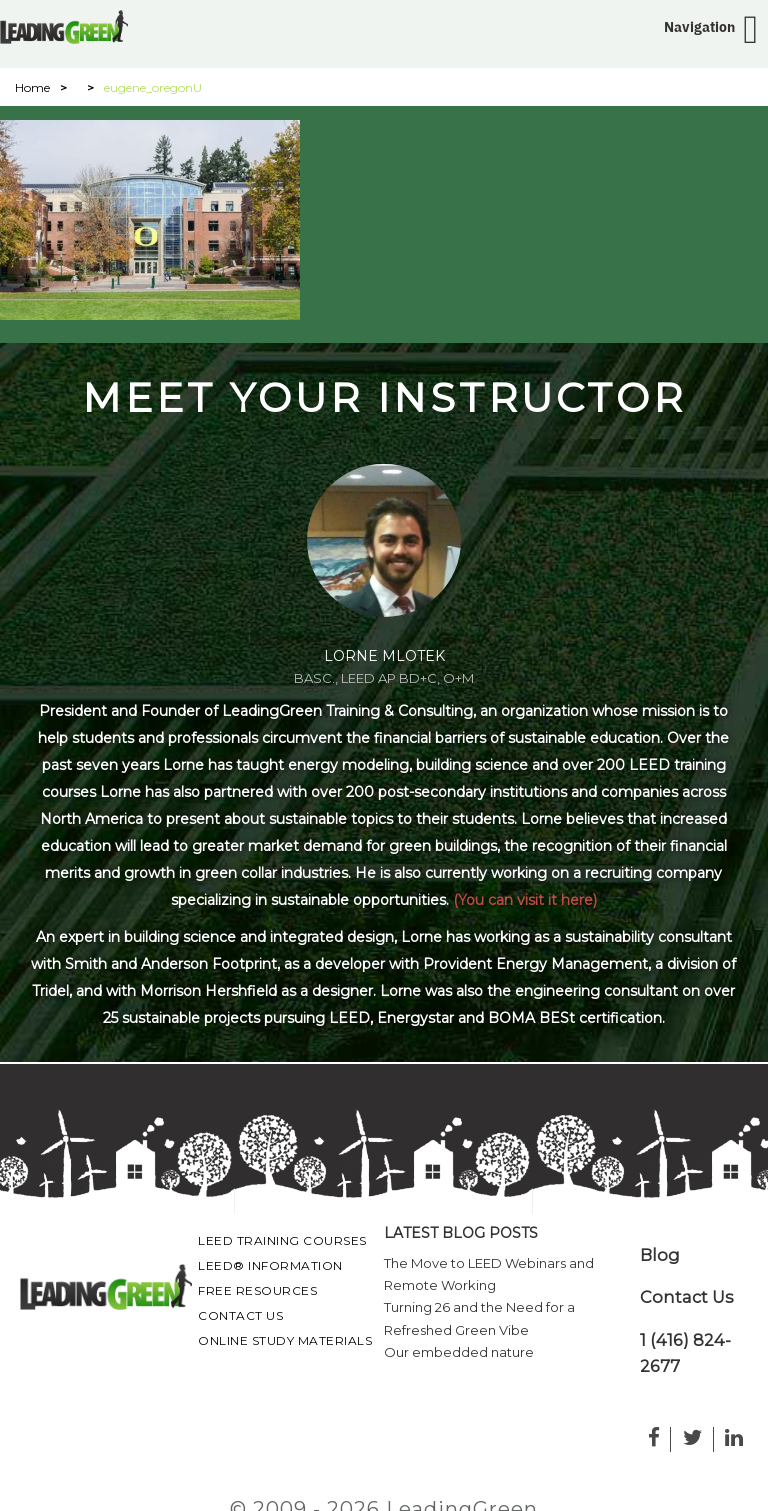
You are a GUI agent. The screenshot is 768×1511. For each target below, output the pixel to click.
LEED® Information (270, 1265)
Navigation (699, 27)
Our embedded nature (459, 1352)
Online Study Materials (285, 1340)
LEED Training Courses (282, 1240)
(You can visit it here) (525, 900)
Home (32, 87)
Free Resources (257, 1290)
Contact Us (240, 1315)
